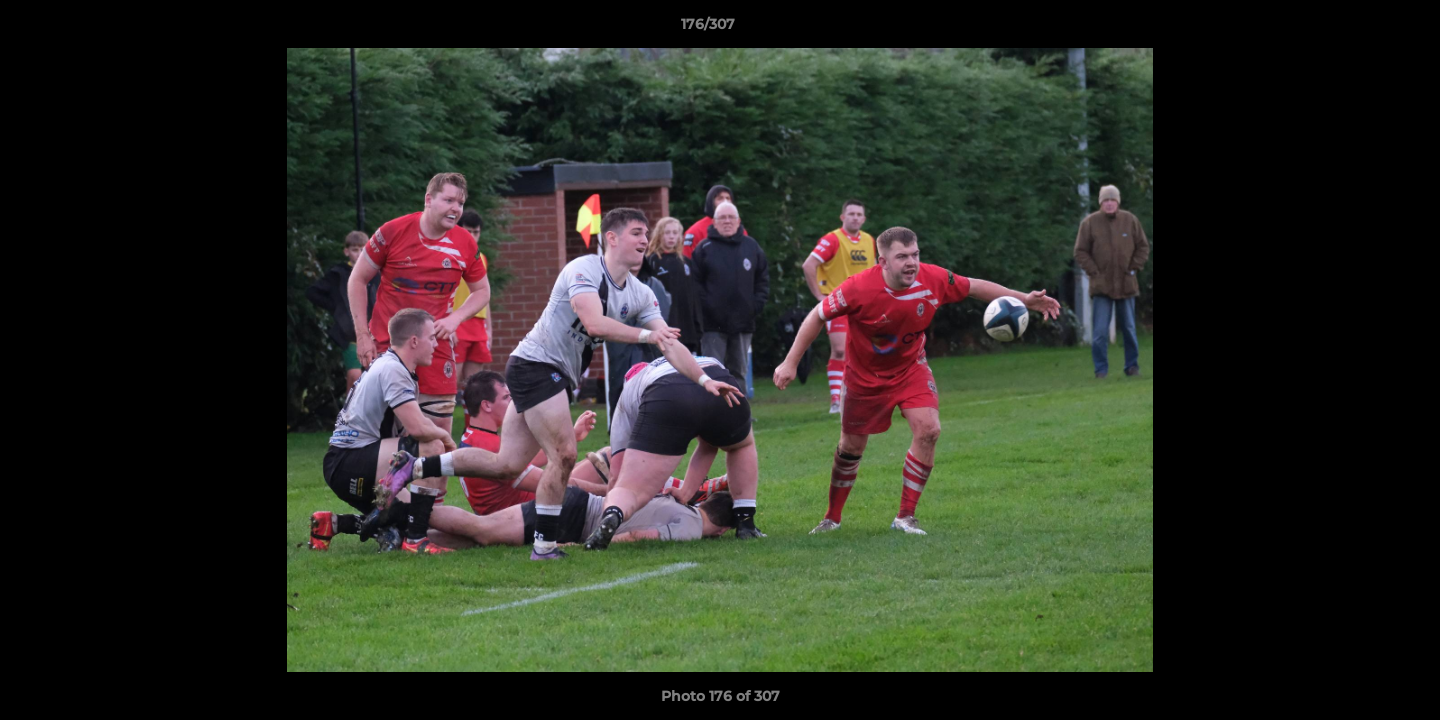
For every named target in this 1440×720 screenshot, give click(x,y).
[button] (1356, 29)
